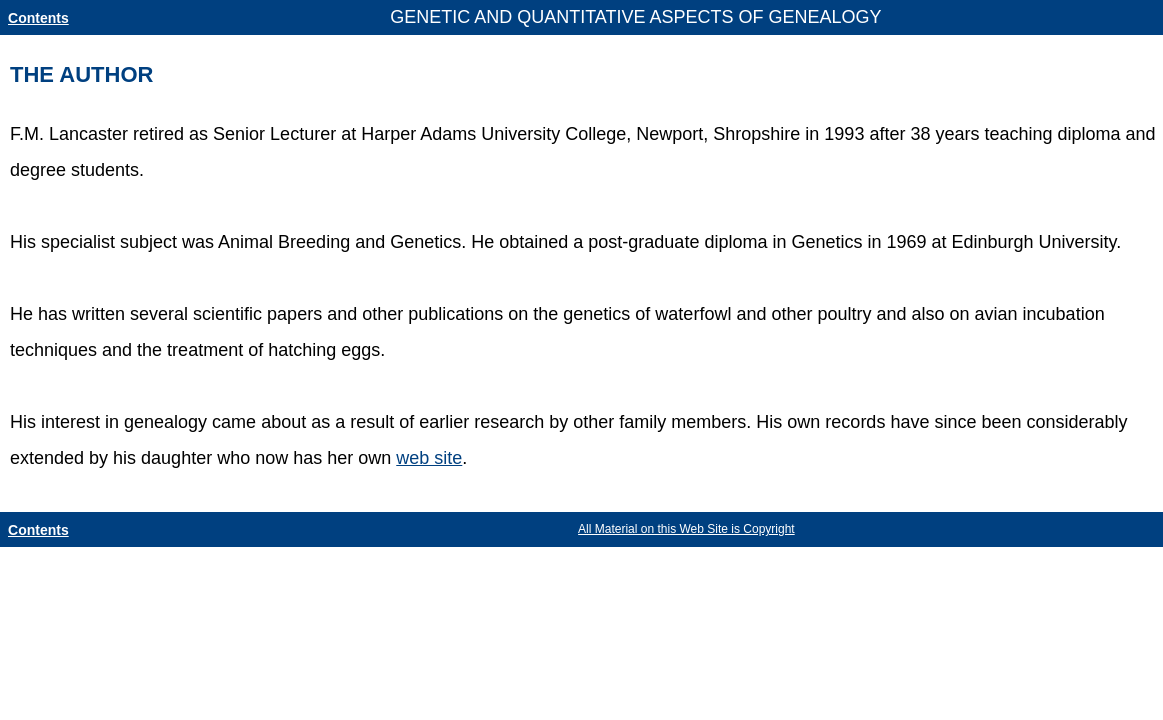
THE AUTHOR (81, 74)
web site (429, 458)
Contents (38, 18)
